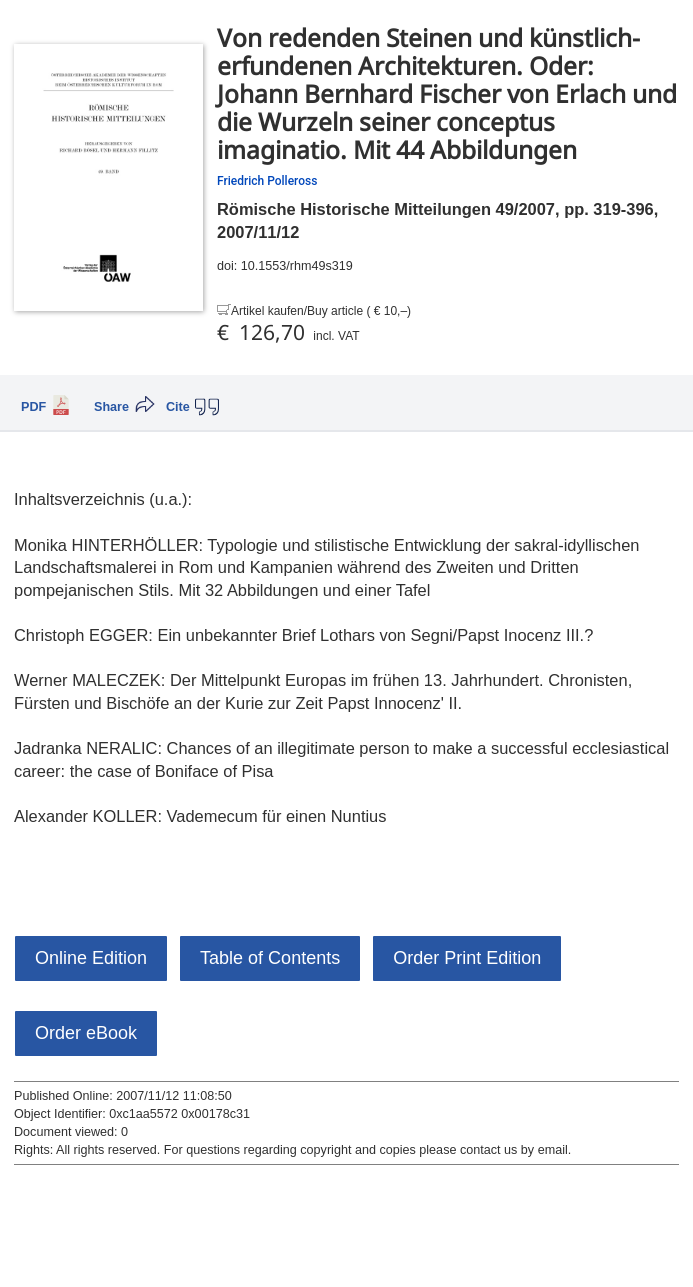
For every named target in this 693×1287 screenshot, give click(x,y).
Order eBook (86, 1033)
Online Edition (91, 958)
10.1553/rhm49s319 (297, 266)
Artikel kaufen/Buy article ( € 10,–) (321, 311)
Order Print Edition (467, 958)
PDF (33, 407)
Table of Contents (270, 958)
